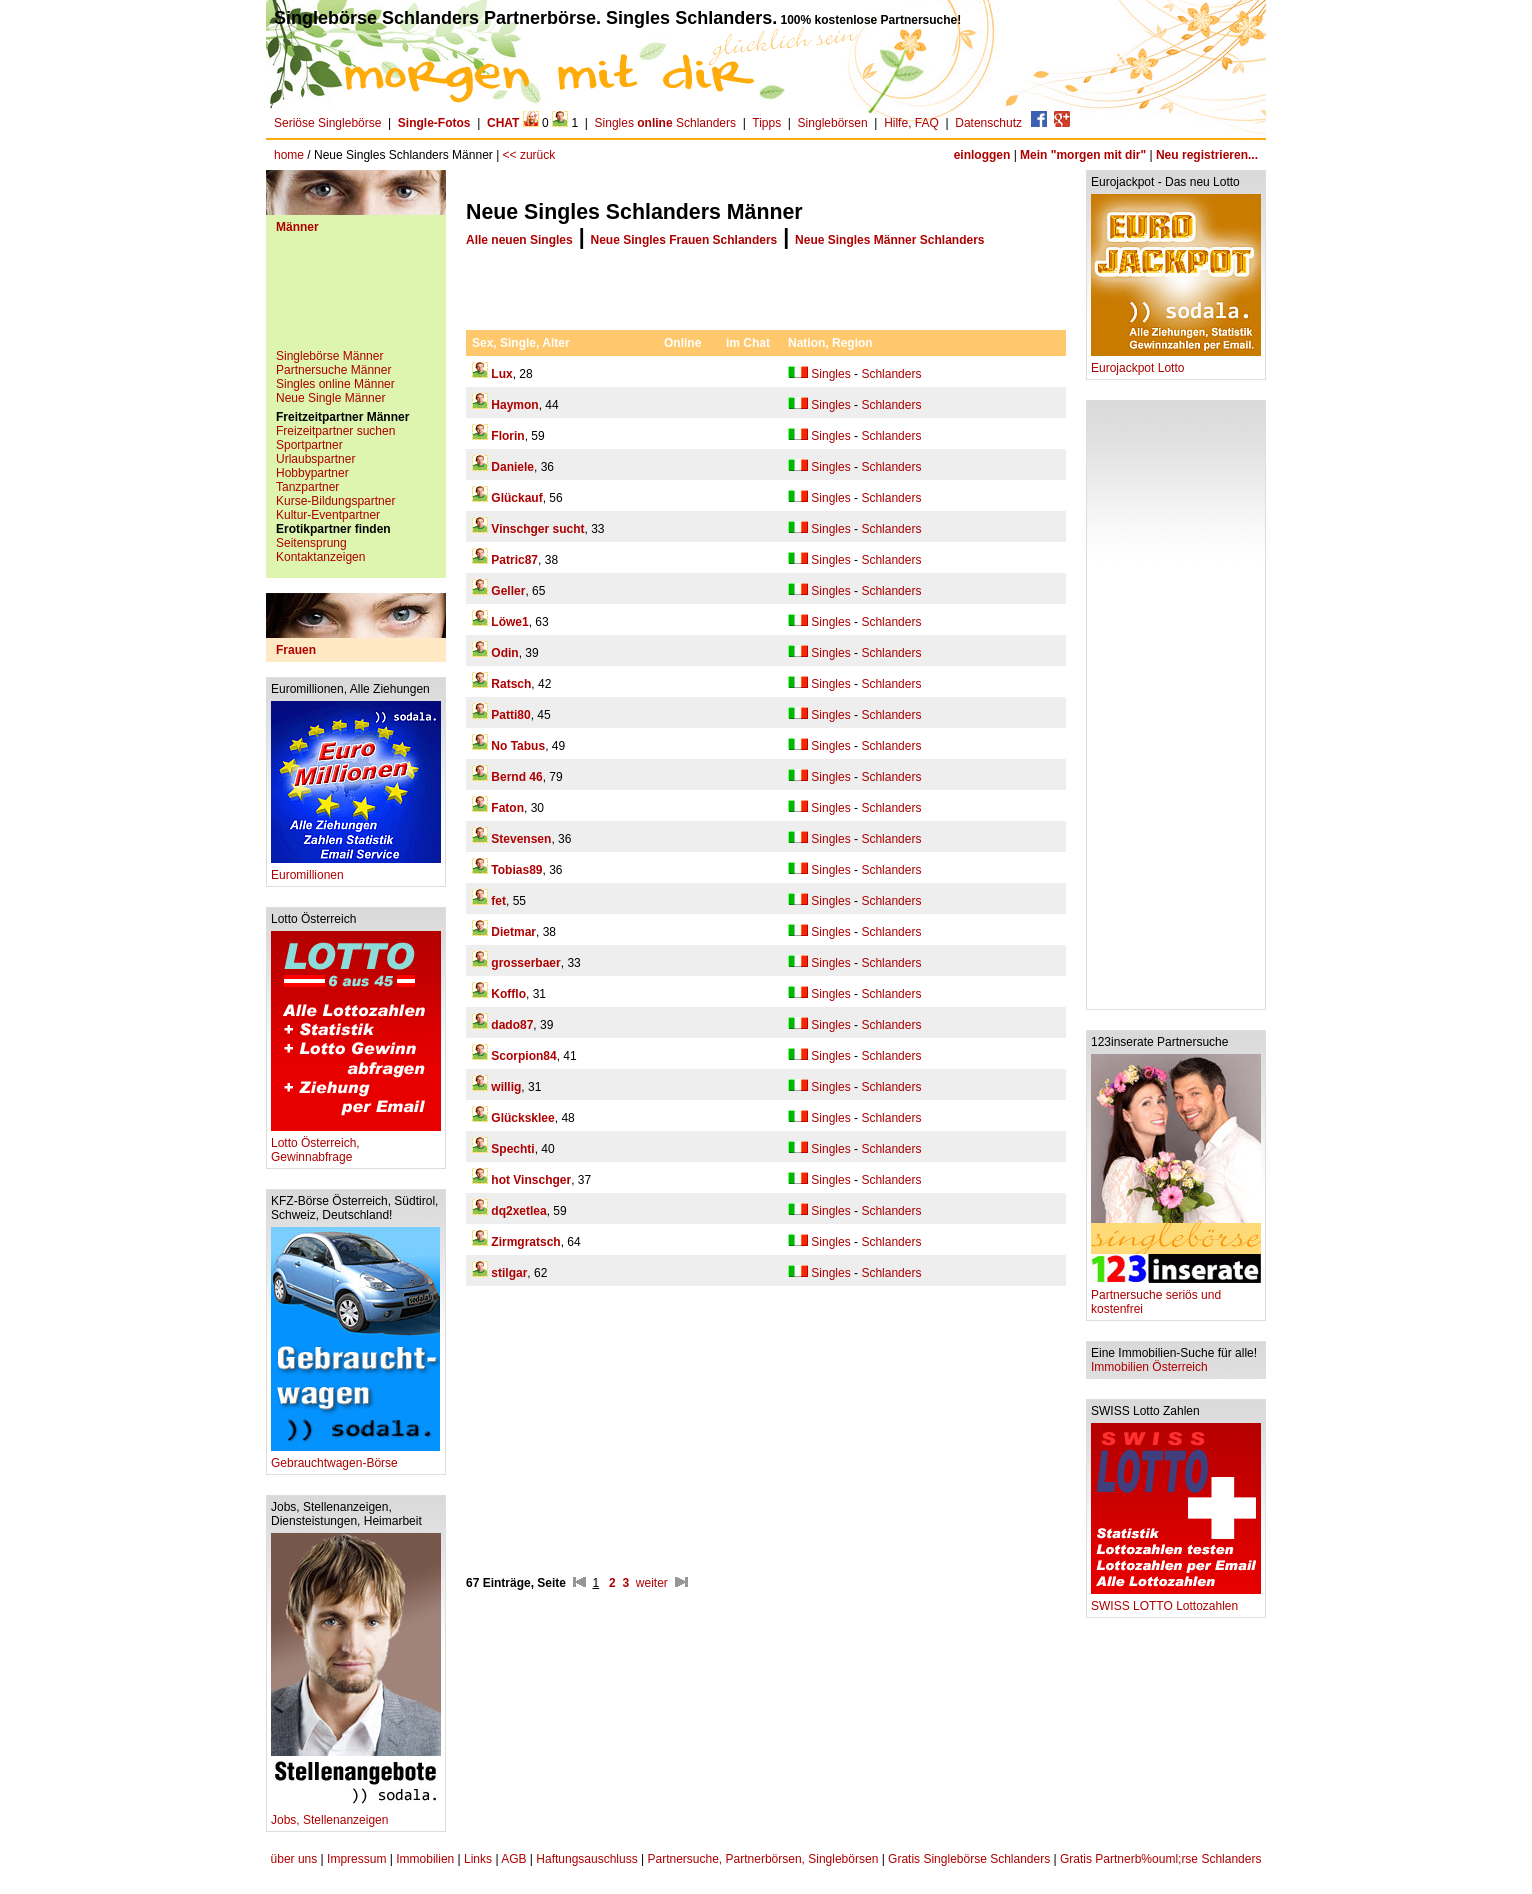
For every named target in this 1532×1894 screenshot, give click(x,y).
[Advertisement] (356, 299)
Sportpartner (309, 445)
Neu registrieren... (1207, 155)
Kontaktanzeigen (320, 557)
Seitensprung (311, 543)
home (289, 155)
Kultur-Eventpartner (328, 515)
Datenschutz (988, 123)
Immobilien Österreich (1149, 1367)
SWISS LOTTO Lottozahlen (1176, 1600)
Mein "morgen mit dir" (1083, 155)
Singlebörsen (833, 123)
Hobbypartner (312, 473)
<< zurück (529, 155)
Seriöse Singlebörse (327, 123)
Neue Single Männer (330, 398)
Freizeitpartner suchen (335, 431)
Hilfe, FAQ (911, 123)
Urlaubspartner (315, 459)
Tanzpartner (307, 487)
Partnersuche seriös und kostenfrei (1176, 1296)
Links (478, 1859)
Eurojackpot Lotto (1176, 362)
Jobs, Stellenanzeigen (356, 1814)
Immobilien (425, 1859)
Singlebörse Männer (329, 356)
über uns (294, 1859)
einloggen (982, 155)
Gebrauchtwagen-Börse (355, 1457)
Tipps (766, 123)
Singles (830, 374)
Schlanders (891, 374)
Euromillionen (356, 869)
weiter (652, 1583)
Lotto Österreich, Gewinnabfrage (356, 1144)
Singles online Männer (335, 384)
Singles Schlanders (665, 123)
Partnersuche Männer (333, 370)
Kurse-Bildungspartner (335, 501)
